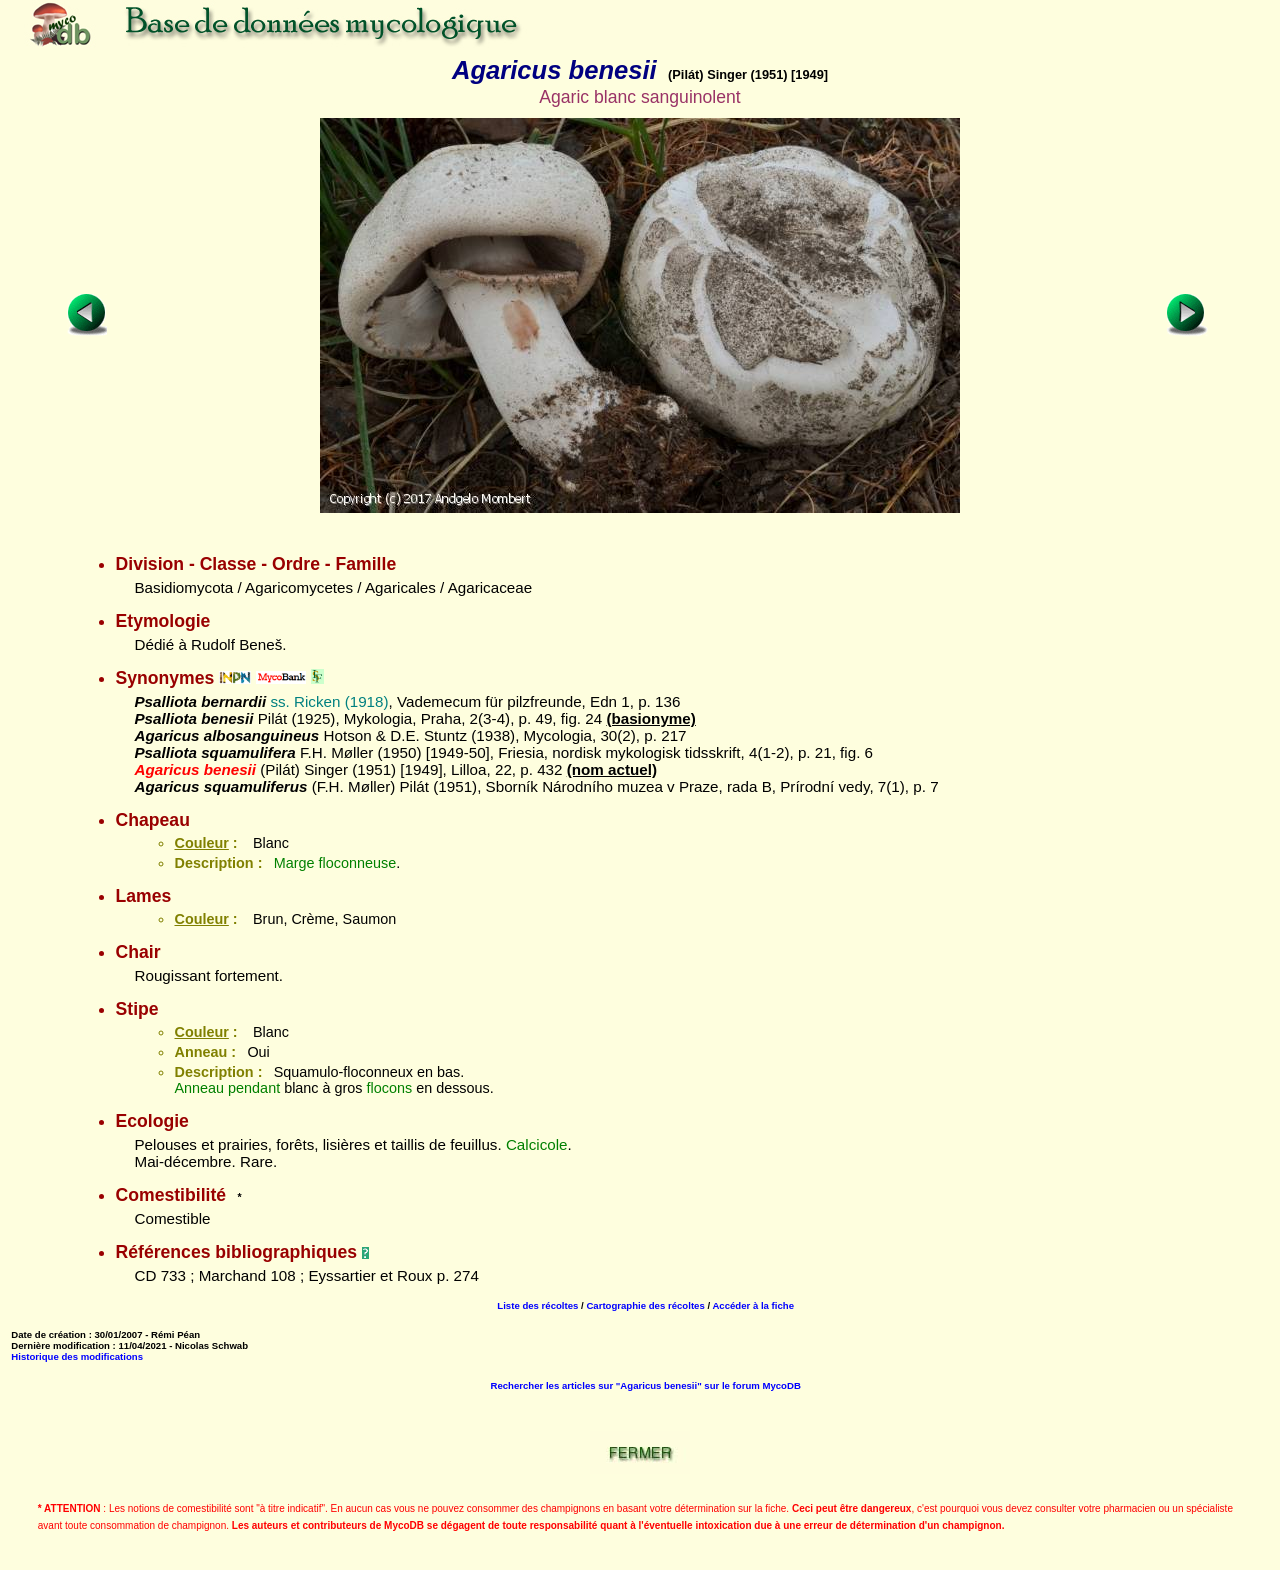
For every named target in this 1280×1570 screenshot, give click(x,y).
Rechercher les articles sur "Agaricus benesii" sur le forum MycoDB (645, 1385)
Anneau (199, 1088)
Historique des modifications (77, 1356)
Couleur (201, 843)
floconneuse (358, 863)
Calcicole (537, 1144)
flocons (390, 1088)
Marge (294, 863)
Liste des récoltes (537, 1305)
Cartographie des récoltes (645, 1305)
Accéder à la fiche (753, 1305)
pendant (254, 1088)
